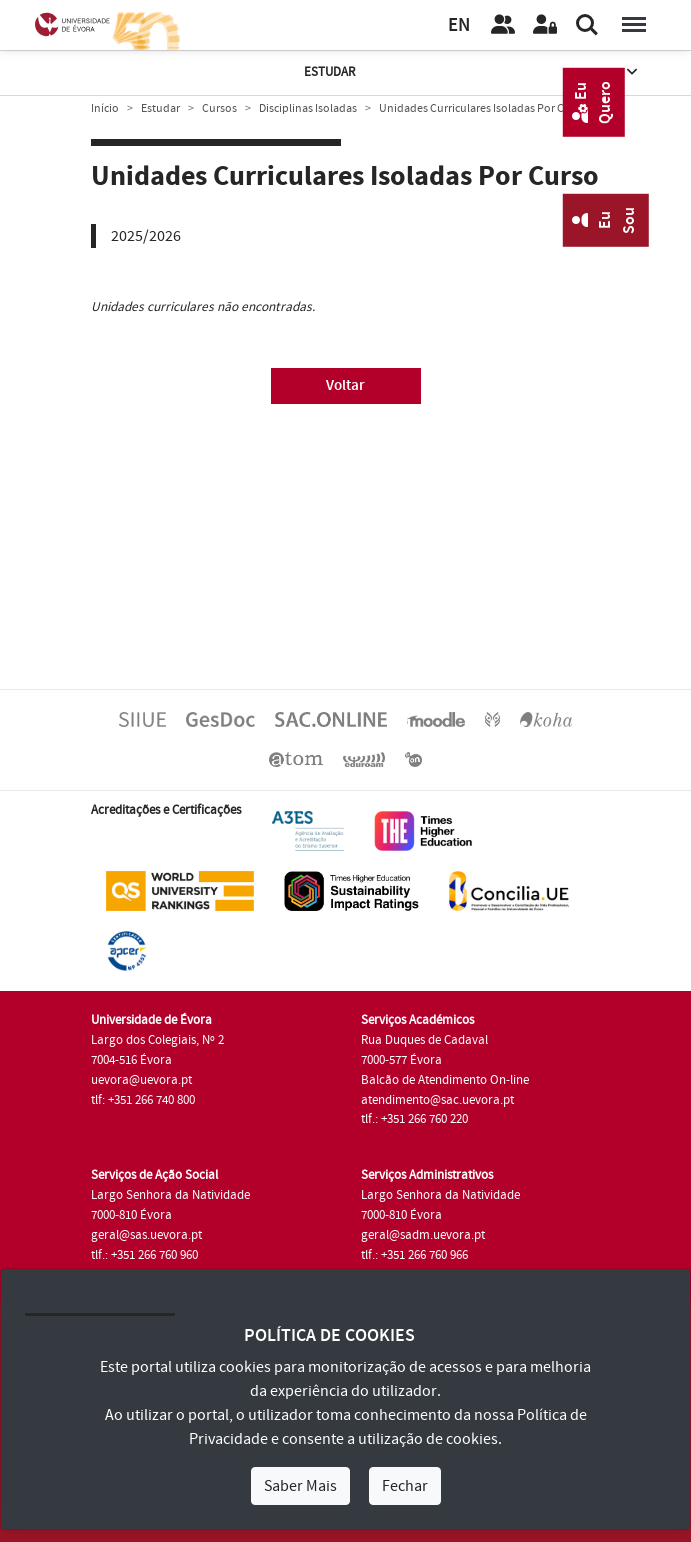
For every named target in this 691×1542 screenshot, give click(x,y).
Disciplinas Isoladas (308, 108)
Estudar (473, 72)
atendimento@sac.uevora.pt (437, 1100)
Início (105, 108)
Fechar (405, 1486)
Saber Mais (300, 1486)
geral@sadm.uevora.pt (423, 1235)
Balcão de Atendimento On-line (445, 1080)
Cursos (219, 108)
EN (459, 25)
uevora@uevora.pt (141, 1080)
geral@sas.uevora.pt (146, 1235)
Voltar (345, 385)
